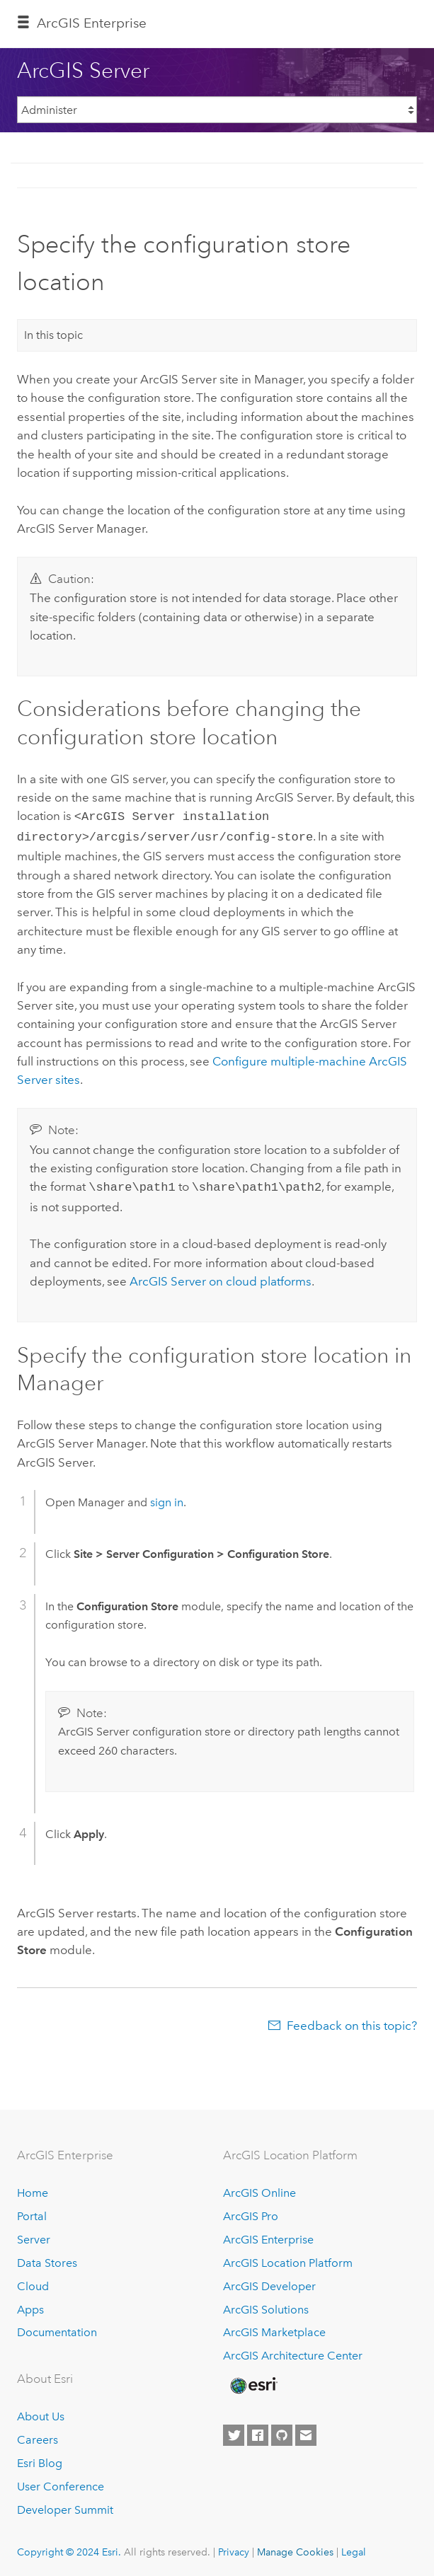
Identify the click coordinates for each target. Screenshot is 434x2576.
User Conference (60, 2482)
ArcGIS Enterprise (92, 23)
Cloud (33, 2282)
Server (33, 2235)
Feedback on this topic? (352, 2021)
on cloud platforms (221, 1277)
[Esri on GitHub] (281, 2431)
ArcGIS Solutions (266, 2305)
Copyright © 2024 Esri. (69, 2547)
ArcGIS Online (259, 2188)
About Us (40, 2412)
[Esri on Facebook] (257, 2431)
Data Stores (47, 2258)
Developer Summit (65, 2505)
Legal (353, 2547)
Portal (32, 2212)
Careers (37, 2435)
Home (32, 2188)
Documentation (57, 2328)
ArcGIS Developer (269, 2282)
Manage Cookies (295, 2547)
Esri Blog (39, 2459)
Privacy (233, 2547)
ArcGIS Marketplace (274, 2328)
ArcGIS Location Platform (288, 2258)
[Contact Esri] (305, 2431)
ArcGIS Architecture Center (292, 2352)
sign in (166, 1498)
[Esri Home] (253, 2381)
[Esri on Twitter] (233, 2431)
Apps (30, 2305)
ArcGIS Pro (250, 2212)
